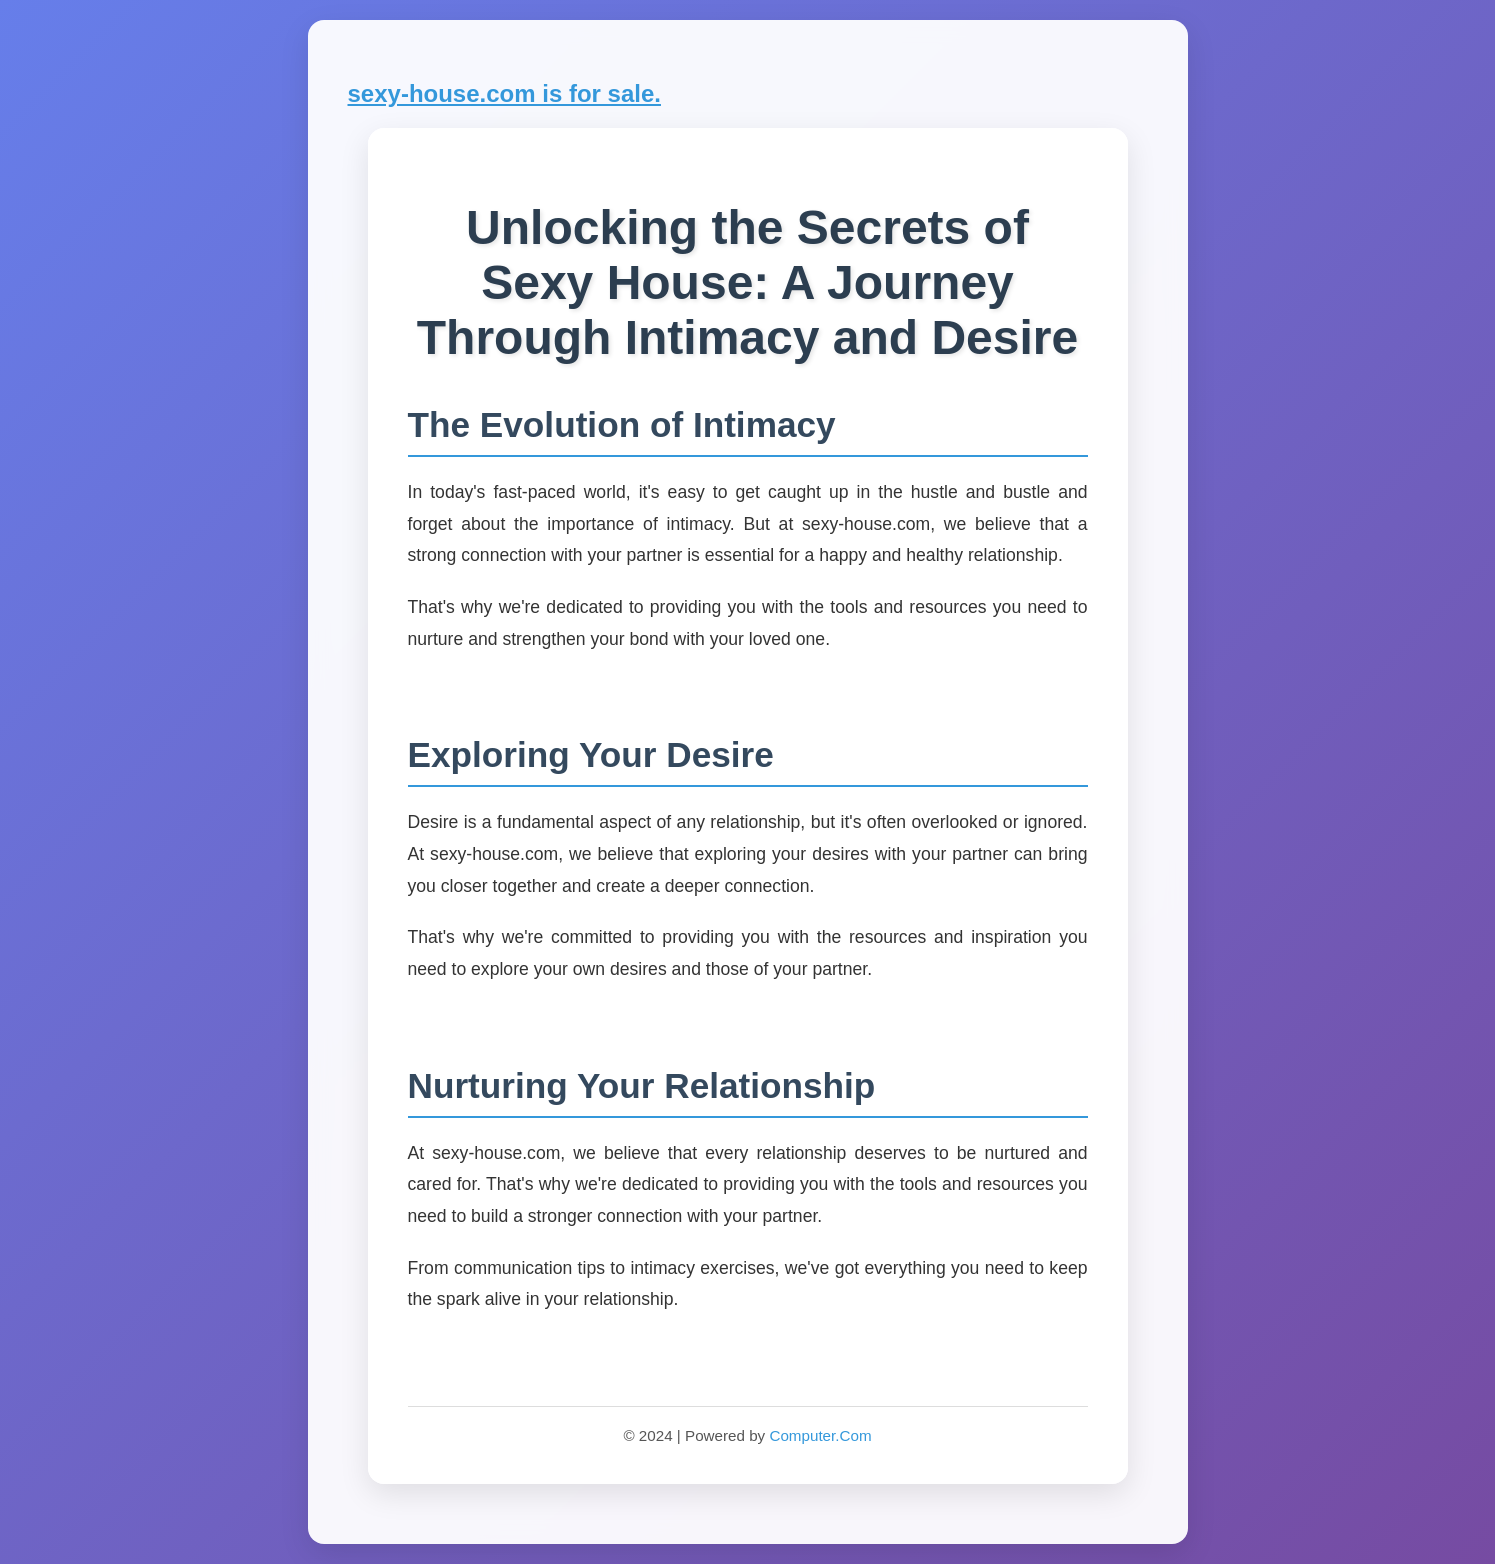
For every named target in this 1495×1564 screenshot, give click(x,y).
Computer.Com (820, 1435)
